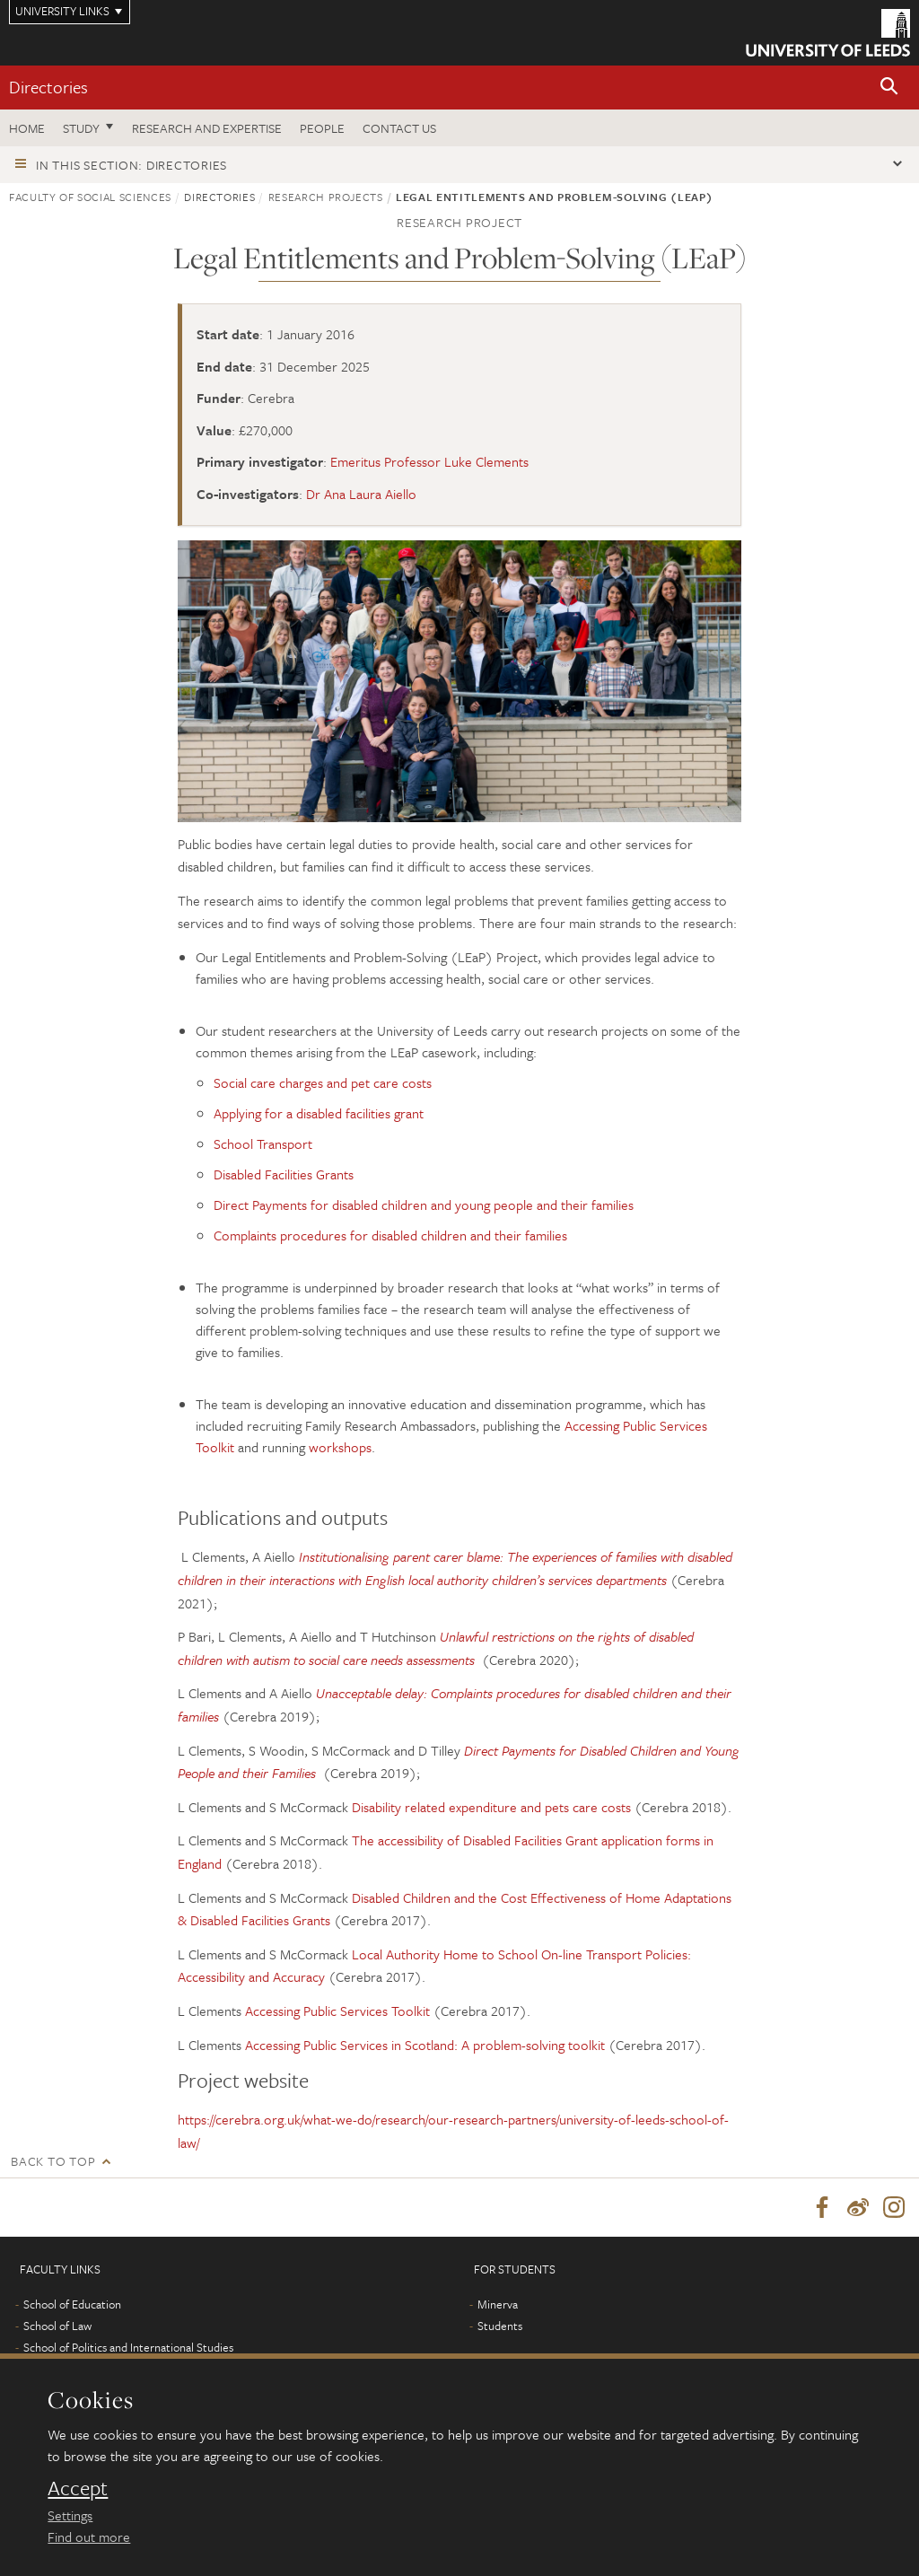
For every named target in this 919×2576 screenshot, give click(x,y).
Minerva (497, 2305)
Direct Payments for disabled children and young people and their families (424, 1204)
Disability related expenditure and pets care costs (491, 1807)
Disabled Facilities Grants (284, 1174)
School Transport (263, 1143)
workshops (340, 1447)
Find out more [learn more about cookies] (89, 2536)
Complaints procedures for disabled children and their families (390, 1235)
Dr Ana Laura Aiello (361, 494)
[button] (889, 87)
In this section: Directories (131, 164)
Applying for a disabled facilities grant (319, 1113)
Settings (70, 2515)
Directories (48, 86)
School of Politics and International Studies (128, 2348)
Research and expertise (207, 127)
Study (81, 127)
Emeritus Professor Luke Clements (429, 461)
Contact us (399, 127)
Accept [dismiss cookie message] (78, 2488)
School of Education (72, 2305)
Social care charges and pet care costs (323, 1082)
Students (499, 2326)
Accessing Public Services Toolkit (337, 2010)
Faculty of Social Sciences (90, 196)
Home (27, 127)
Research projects (325, 196)
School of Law (57, 2326)
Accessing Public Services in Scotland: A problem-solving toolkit (425, 2045)
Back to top (53, 2160)
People (322, 127)
